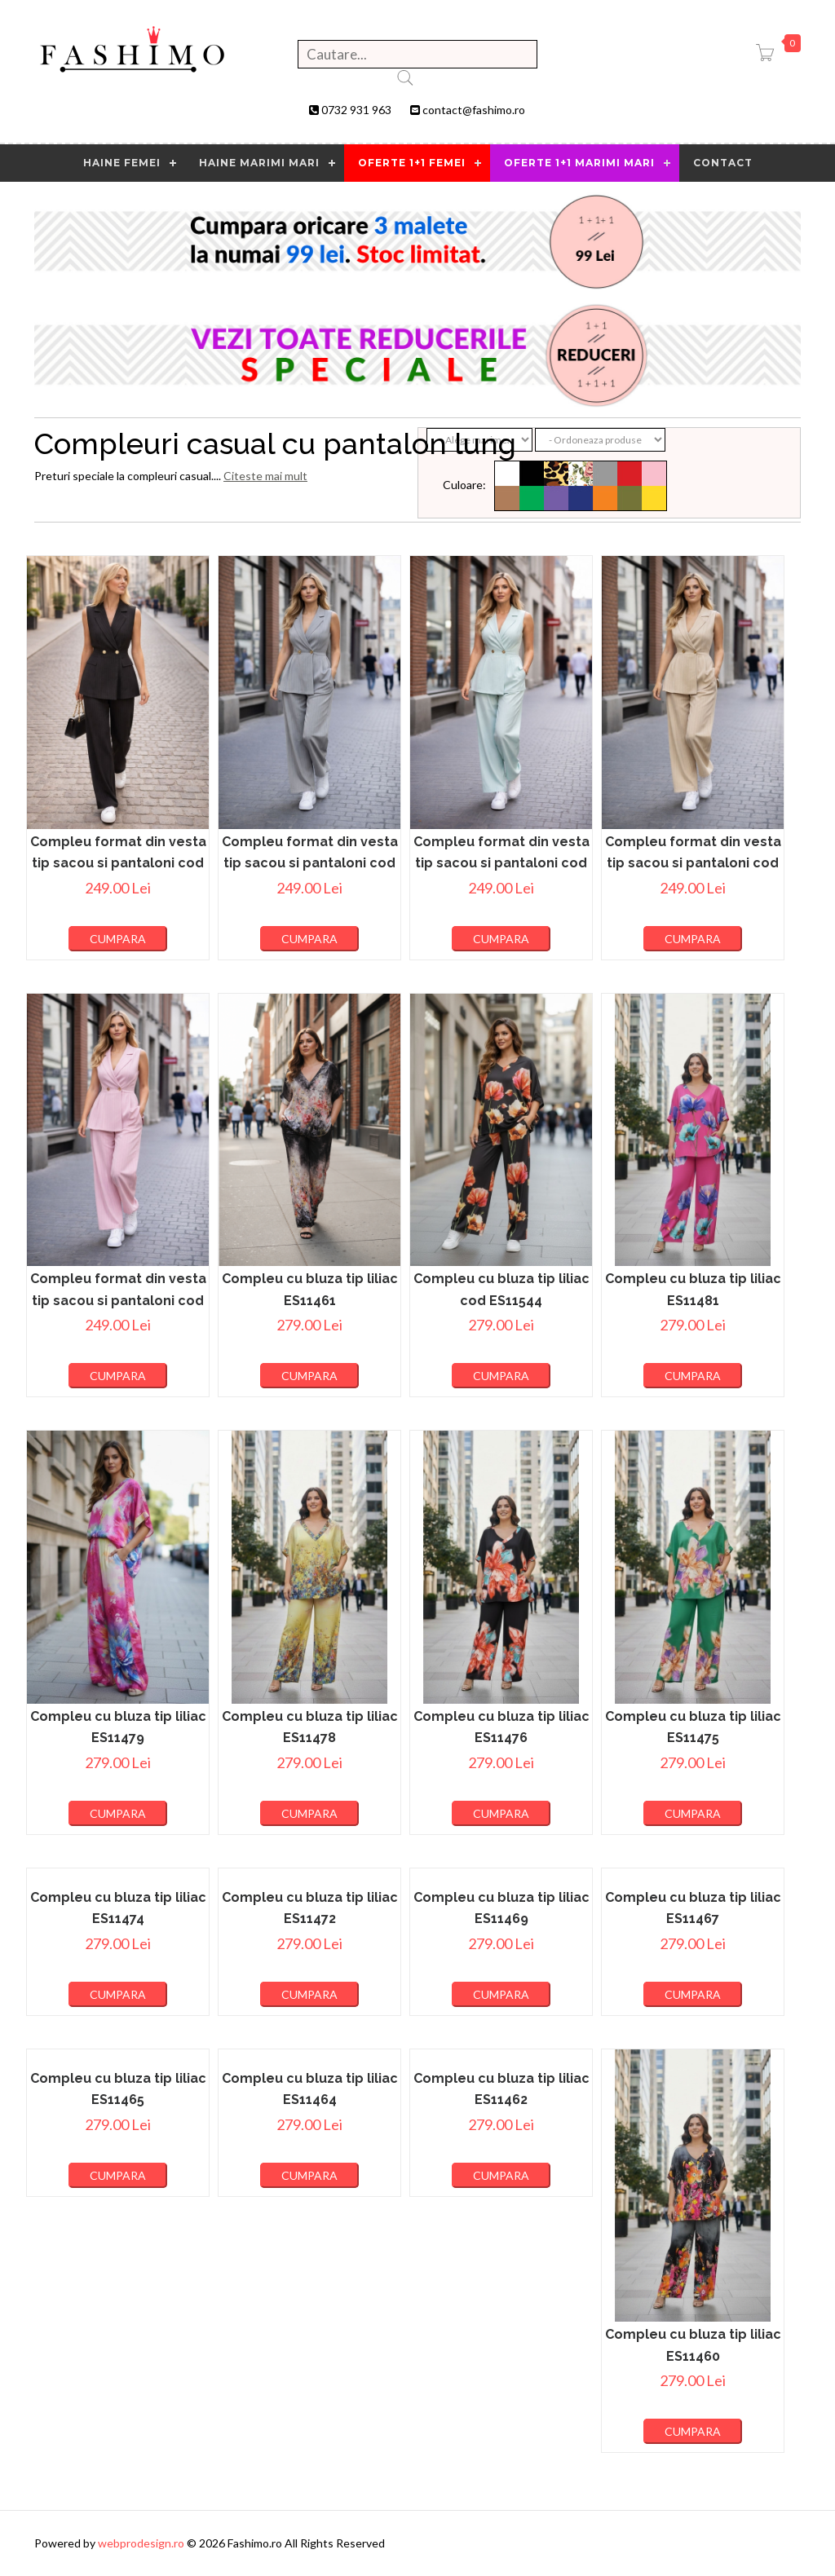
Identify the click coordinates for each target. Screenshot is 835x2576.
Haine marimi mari (259, 163)
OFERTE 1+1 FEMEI (412, 163)
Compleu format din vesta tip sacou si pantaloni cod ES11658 (501, 863)
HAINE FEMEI (122, 163)
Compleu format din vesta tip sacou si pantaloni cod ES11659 (310, 863)
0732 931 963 (356, 110)
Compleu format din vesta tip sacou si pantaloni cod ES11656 (118, 1300)
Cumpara (118, 939)
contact (723, 163)
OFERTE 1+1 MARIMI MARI (579, 163)
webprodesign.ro (142, 2543)
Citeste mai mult (265, 476)
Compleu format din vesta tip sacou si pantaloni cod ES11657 (693, 863)
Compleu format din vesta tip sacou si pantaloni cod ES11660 (118, 863)
